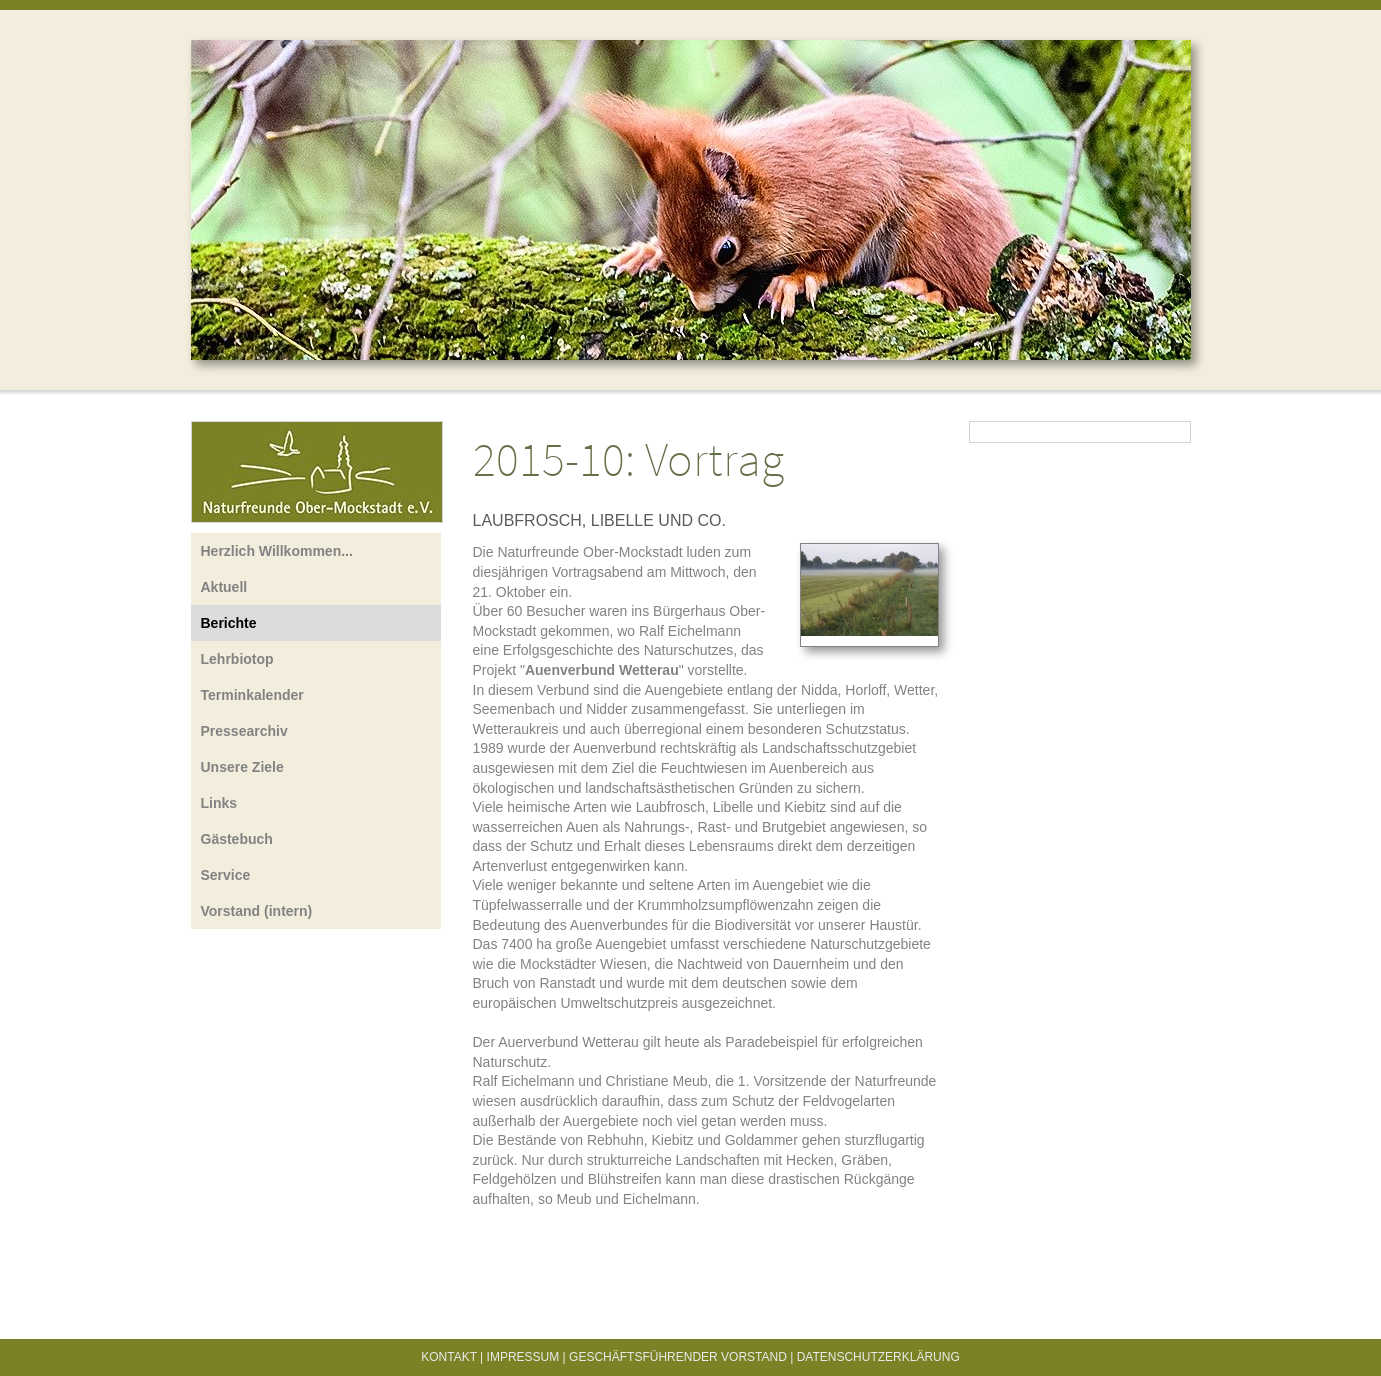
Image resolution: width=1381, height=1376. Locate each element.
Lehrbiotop (237, 659)
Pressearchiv (244, 731)
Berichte (229, 623)
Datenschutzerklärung (878, 1357)
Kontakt (449, 1357)
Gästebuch (237, 839)
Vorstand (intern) (257, 911)
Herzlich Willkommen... (277, 551)
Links (219, 803)
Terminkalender (252, 695)
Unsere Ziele (242, 767)
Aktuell (224, 587)
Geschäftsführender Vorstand (678, 1357)
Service (226, 875)
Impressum (523, 1357)
